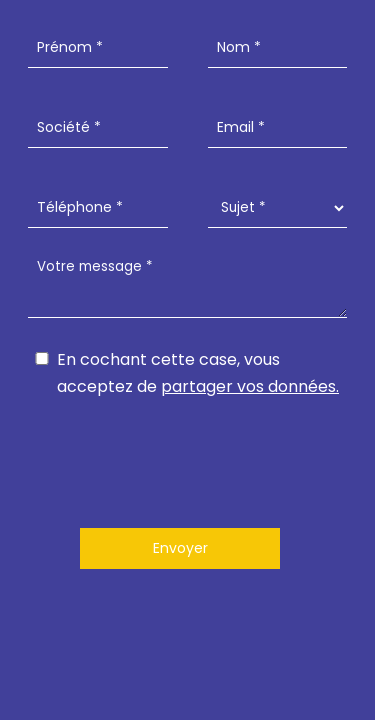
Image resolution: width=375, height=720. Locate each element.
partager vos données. (250, 386)
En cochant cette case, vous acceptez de (198, 373)
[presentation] (188, 459)
